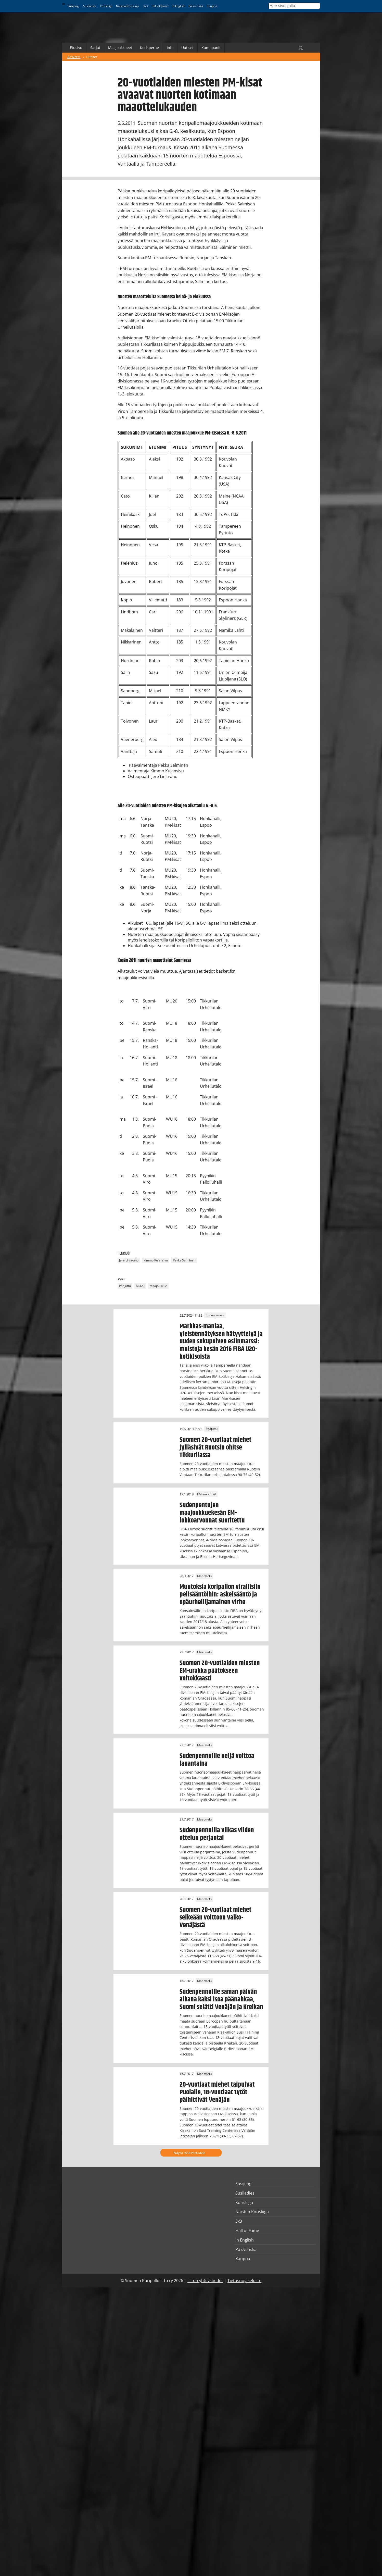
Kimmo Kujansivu (156, 1260)
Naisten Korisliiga (127, 6)
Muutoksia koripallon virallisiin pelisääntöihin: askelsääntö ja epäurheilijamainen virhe (220, 1594)
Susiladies (89, 6)
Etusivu (76, 47)
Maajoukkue (158, 1286)
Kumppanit (211, 47)
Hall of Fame (159, 6)
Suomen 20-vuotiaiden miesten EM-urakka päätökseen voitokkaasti (220, 1671)
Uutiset (187, 47)
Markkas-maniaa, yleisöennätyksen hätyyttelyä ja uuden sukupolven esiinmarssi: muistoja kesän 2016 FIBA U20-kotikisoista (221, 1341)
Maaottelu (204, 1576)
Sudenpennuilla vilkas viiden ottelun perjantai (217, 1834)
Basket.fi (73, 57)
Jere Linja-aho (128, 1260)
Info (170, 47)
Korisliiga (106, 6)
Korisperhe (149, 47)
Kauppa (212, 6)
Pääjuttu (125, 1286)
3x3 (145, 6)
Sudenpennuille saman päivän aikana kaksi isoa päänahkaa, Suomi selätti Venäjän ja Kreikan (221, 1999)
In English (178, 6)
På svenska (195, 6)
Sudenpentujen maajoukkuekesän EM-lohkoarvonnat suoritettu (212, 1513)
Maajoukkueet (120, 47)
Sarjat (95, 47)
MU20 (140, 1286)
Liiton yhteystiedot (205, 2280)
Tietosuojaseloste (244, 2280)
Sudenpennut (215, 1315)
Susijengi (73, 6)
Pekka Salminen (184, 1260)
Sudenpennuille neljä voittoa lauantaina (217, 1760)
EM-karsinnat (206, 1494)
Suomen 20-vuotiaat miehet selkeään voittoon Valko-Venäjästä (215, 1917)
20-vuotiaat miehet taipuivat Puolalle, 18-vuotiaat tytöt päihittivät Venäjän (217, 2092)
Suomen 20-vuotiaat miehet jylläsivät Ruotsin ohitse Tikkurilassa (215, 1447)
